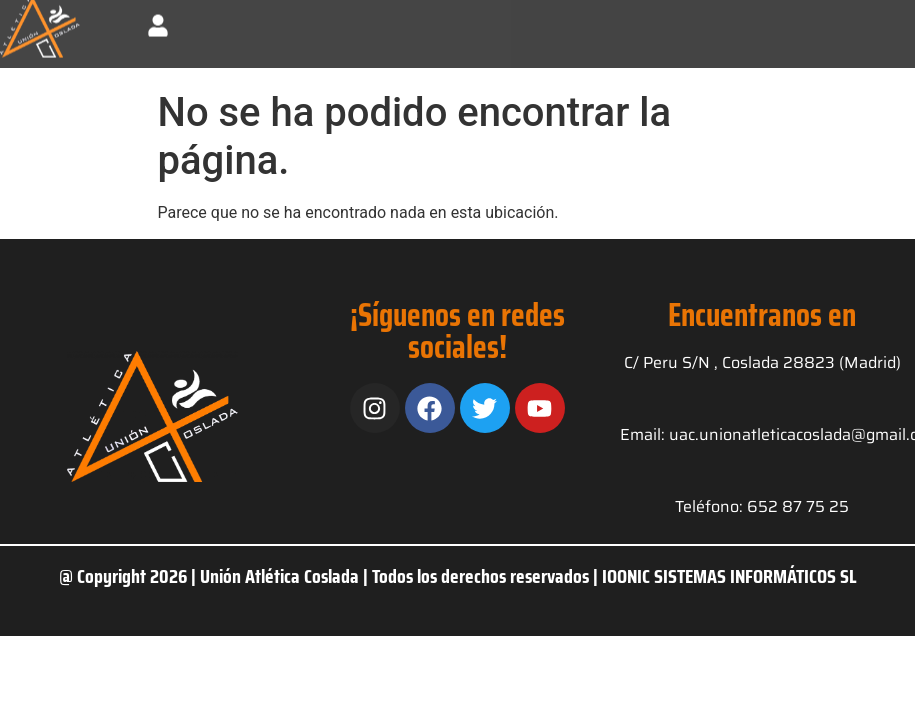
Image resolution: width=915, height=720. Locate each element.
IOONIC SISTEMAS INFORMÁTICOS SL (729, 576)
